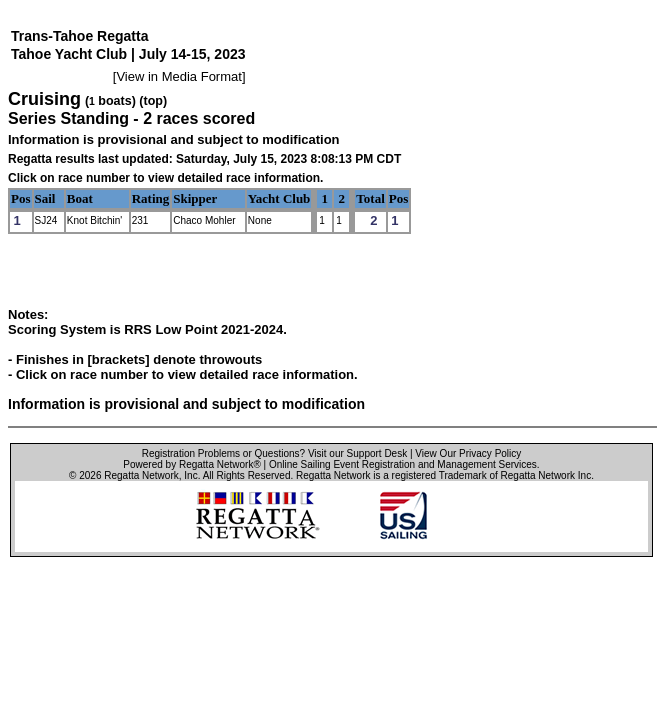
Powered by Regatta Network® (191, 464)
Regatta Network (141, 475)
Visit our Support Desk (357, 453)
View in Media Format (178, 76)
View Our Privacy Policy (468, 453)
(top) (153, 101)
